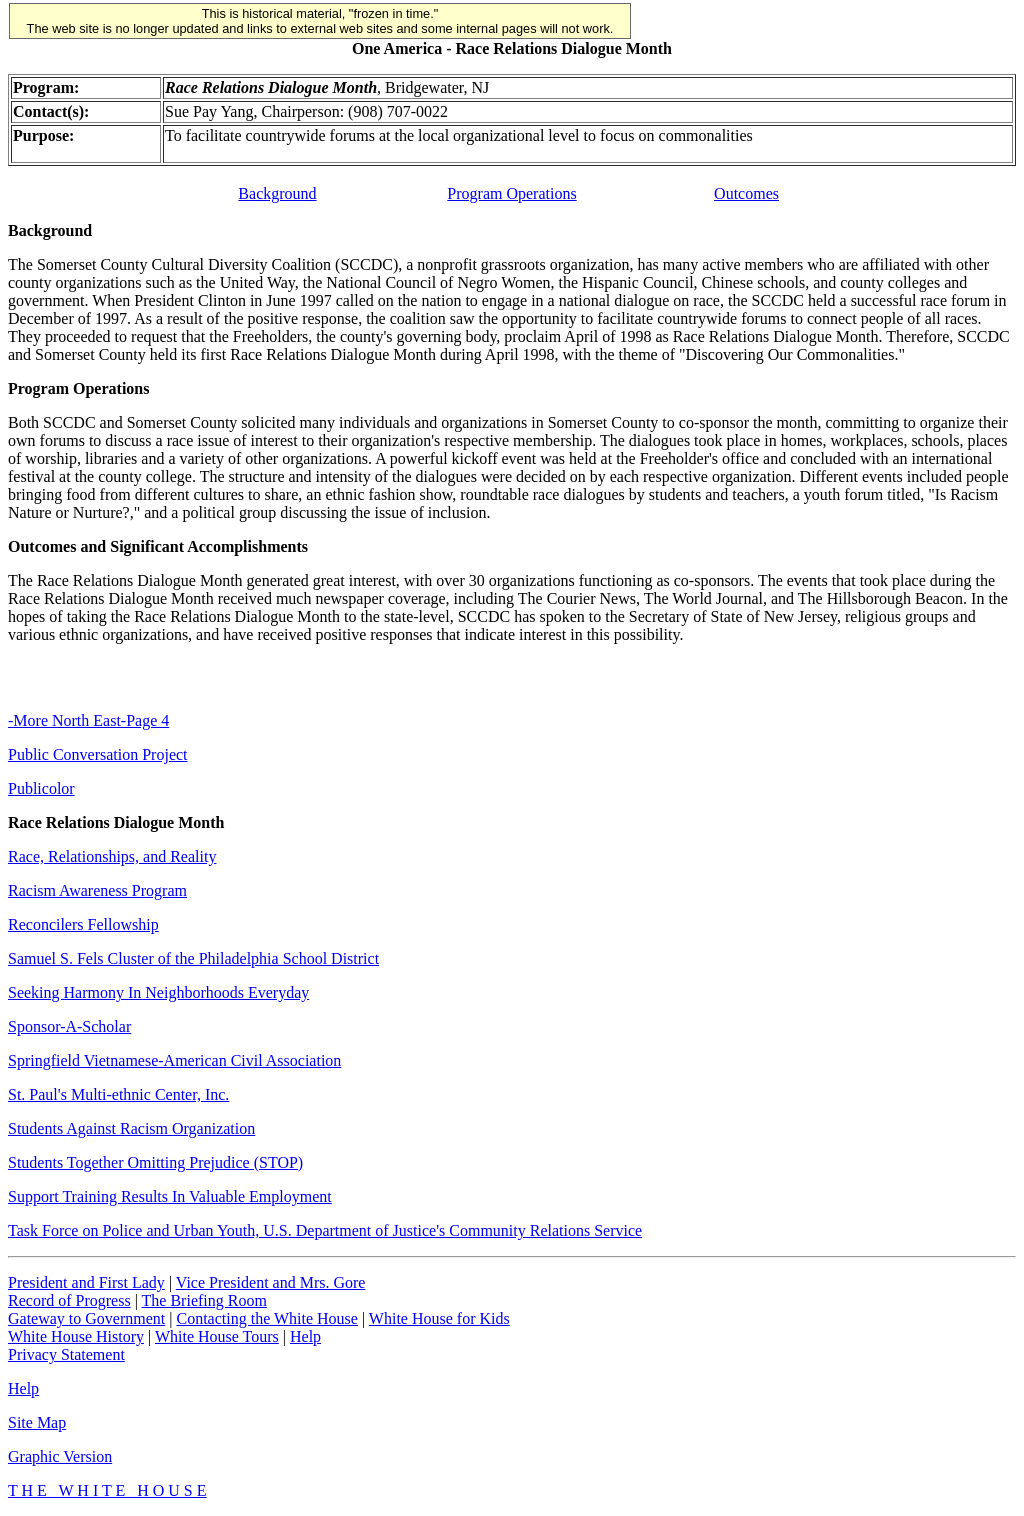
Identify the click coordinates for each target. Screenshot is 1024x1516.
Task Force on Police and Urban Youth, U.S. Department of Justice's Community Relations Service (325, 1230)
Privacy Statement (66, 1354)
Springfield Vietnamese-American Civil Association (174, 1060)
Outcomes (746, 193)
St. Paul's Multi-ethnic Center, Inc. (118, 1094)
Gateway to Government (86, 1318)
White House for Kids (439, 1318)
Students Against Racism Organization (131, 1128)
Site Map (37, 1422)
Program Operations (511, 193)
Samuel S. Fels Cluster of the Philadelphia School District (193, 958)
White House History (76, 1336)
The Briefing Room (204, 1300)
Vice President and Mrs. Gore (271, 1282)
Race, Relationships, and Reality (112, 856)
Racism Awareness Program (97, 890)
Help (305, 1336)
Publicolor (41, 788)
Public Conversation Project (98, 754)
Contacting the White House (266, 1318)
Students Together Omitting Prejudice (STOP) (155, 1162)
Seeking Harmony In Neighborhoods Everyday (158, 992)
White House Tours (217, 1336)
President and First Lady (86, 1282)
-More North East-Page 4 (88, 720)
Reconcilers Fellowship (83, 924)
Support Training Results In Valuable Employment (170, 1196)
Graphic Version (60, 1456)
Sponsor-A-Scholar (69, 1026)
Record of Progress (69, 1300)
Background (277, 193)
